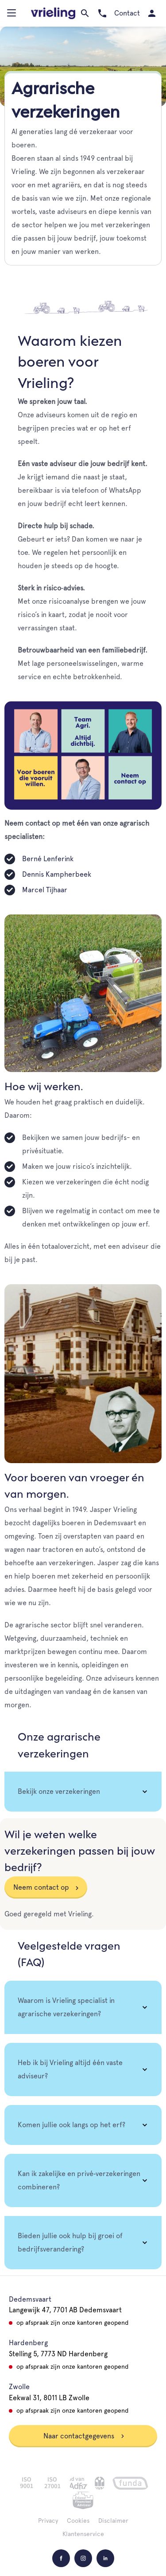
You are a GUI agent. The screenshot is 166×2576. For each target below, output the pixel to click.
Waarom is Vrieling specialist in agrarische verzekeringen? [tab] (66, 2007)
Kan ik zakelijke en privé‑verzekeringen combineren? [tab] (79, 2180)
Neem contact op (41, 1887)
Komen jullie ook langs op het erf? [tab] (71, 2125)
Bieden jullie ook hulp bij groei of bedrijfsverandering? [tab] (70, 2242)
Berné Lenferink (47, 859)
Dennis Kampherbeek (56, 874)
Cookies (78, 2520)
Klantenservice (83, 2533)
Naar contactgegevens (84, 2436)
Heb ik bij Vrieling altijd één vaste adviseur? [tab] (70, 2069)
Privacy (48, 2520)
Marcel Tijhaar (44, 890)
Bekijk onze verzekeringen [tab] (59, 1791)
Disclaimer (113, 2520)
